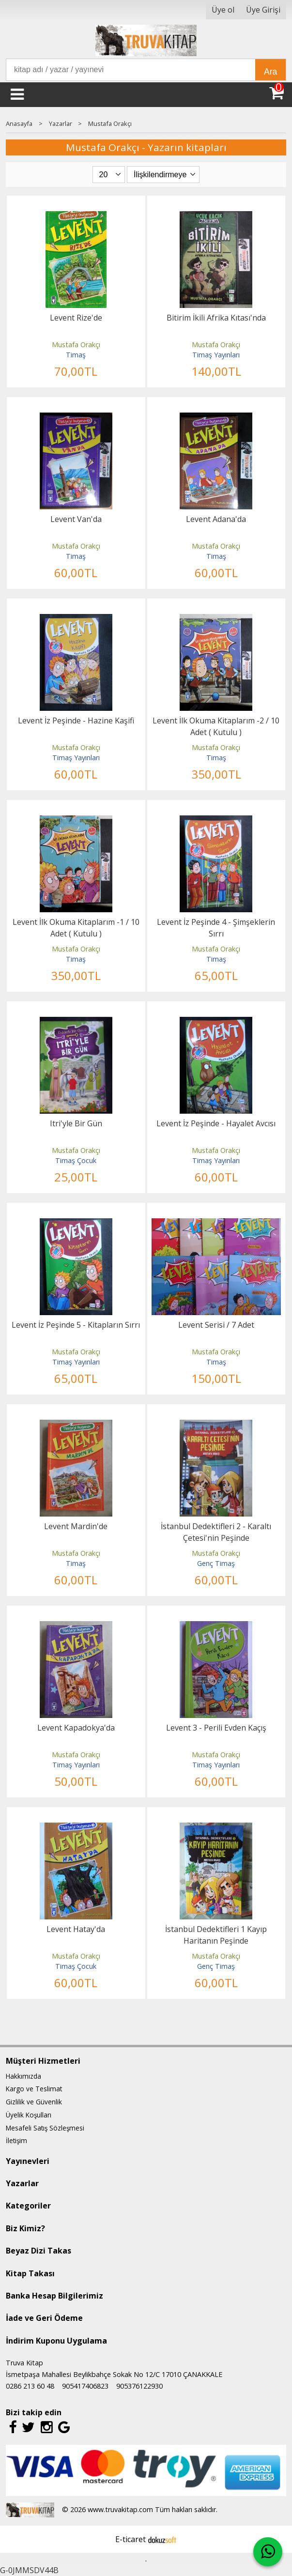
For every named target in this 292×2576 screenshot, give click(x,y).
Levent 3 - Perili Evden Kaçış (216, 1727)
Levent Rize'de (76, 317)
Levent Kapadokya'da (76, 1727)
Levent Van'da (76, 519)
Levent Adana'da (216, 519)
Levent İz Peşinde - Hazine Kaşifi (76, 720)
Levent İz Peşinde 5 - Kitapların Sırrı (76, 1324)
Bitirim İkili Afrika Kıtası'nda (216, 317)
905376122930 (139, 2386)
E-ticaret (130, 2539)
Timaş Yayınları (216, 354)
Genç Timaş (216, 1563)
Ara (270, 72)
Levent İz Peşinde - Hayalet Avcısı (216, 1123)
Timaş (76, 354)
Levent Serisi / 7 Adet (216, 1324)
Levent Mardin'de (76, 1526)
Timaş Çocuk (75, 1160)
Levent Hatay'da (75, 1929)
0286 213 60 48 (30, 2386)
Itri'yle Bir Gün (76, 1123)
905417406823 (85, 2386)
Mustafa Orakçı (76, 344)
